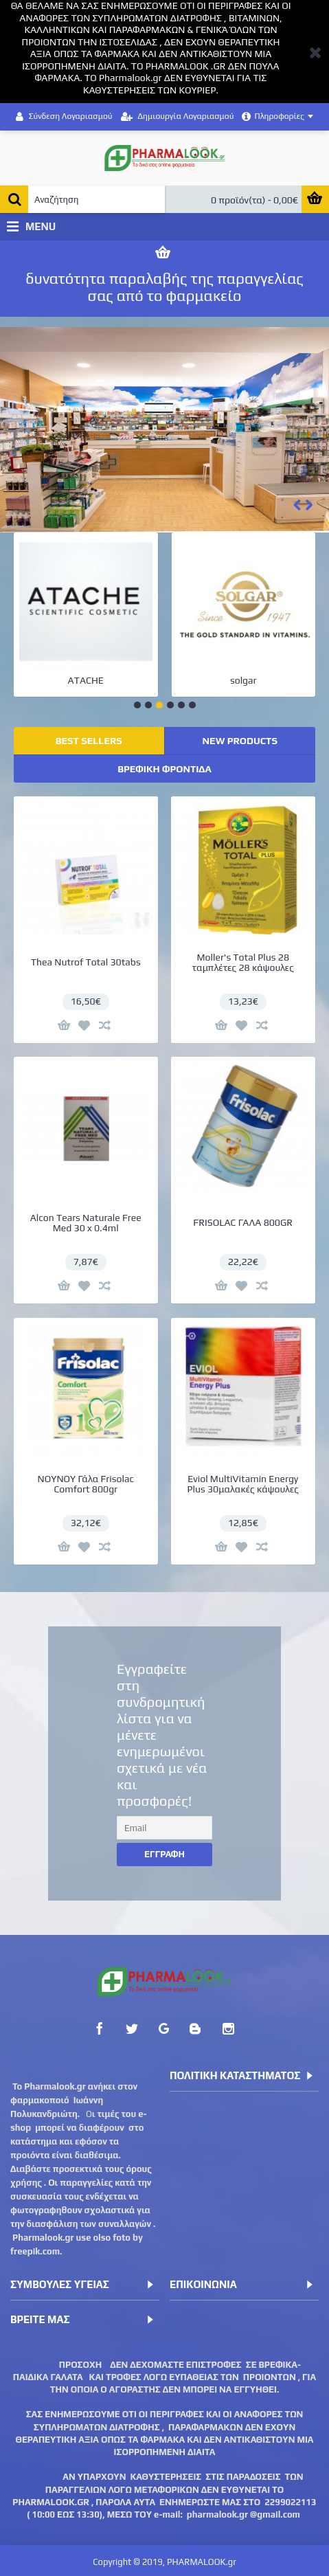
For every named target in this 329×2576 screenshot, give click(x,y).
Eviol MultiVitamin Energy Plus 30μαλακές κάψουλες (233, 1464)
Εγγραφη (164, 1854)
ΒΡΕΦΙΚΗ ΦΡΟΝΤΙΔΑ (164, 768)
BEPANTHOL (234, 680)
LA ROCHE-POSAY (76, 680)
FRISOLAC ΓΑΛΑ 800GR (234, 1213)
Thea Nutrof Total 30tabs (86, 961)
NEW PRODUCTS (240, 740)
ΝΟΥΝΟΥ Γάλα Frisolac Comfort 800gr (86, 1464)
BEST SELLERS (89, 740)
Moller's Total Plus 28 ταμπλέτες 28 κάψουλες (233, 962)
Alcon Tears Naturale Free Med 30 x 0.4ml (85, 1213)
